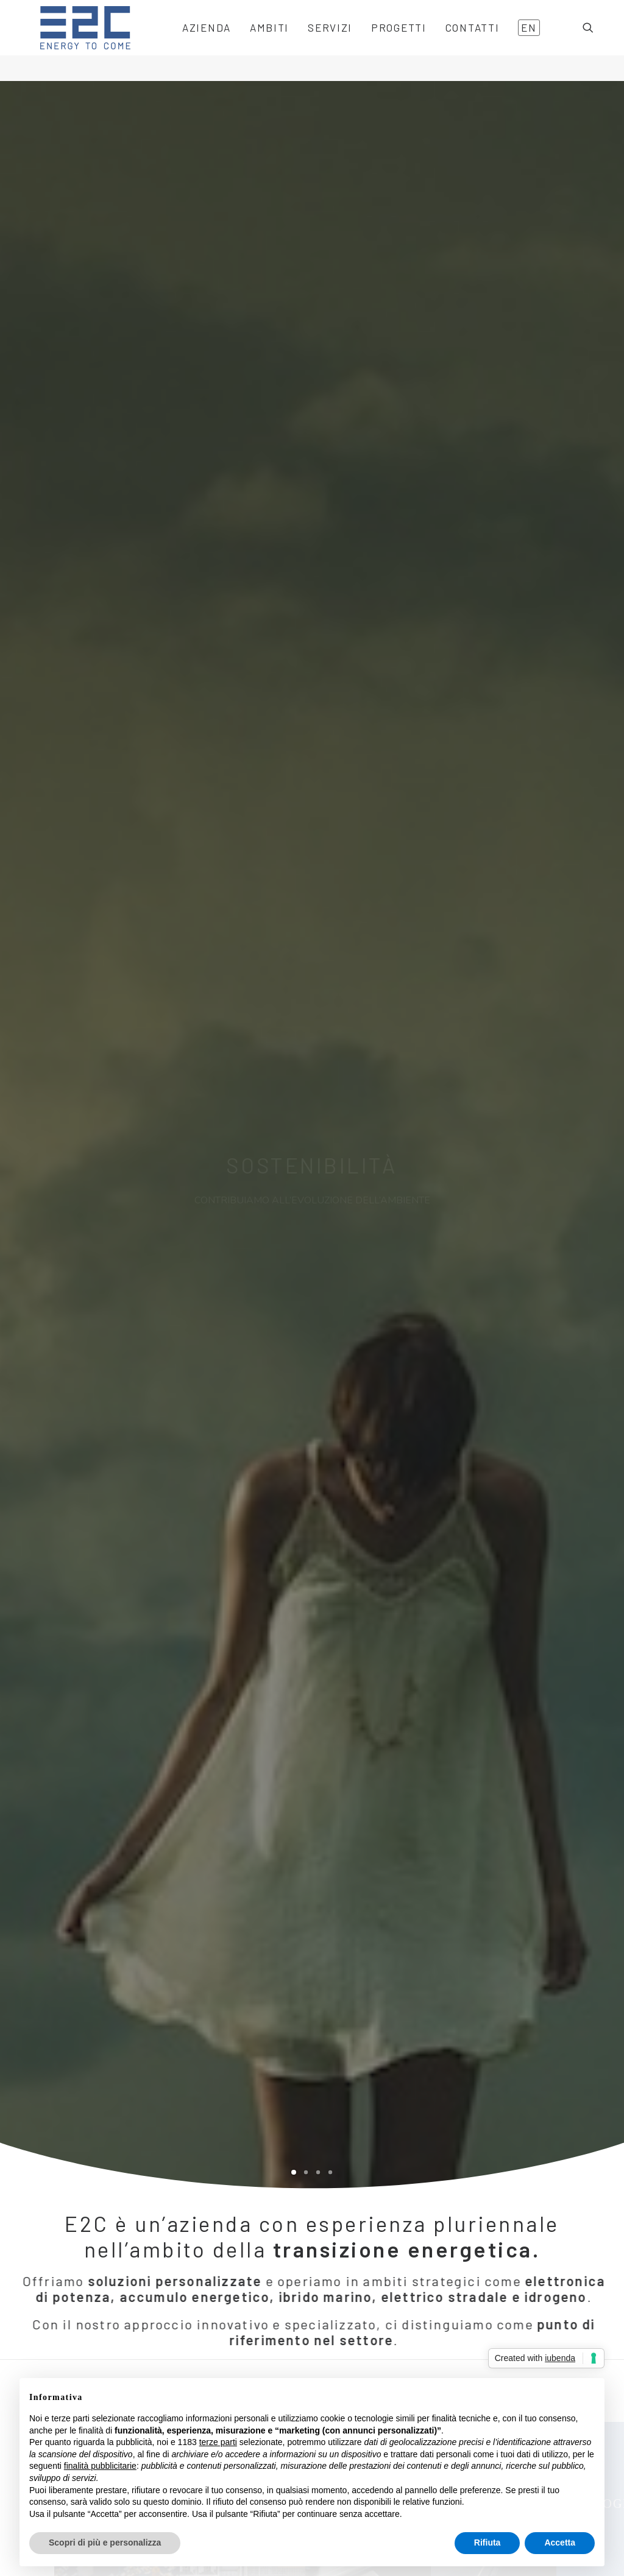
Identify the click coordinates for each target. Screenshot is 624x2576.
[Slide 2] (306, 355)
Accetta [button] (559, 2542)
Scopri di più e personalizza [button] (105, 2542)
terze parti (218, 2442)
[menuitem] (188, 41)
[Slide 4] (330, 355)
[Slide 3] (318, 355)
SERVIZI (311, 41)
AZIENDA (187, 41)
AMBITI (250, 41)
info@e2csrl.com (367, 2351)
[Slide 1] (294, 355)
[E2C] (71, 40)
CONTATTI (454, 41)
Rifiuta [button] (487, 2542)
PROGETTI (380, 41)
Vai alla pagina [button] (96, 2042)
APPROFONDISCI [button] (468, 1516)
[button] (593, 41)
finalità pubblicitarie (100, 2466)
